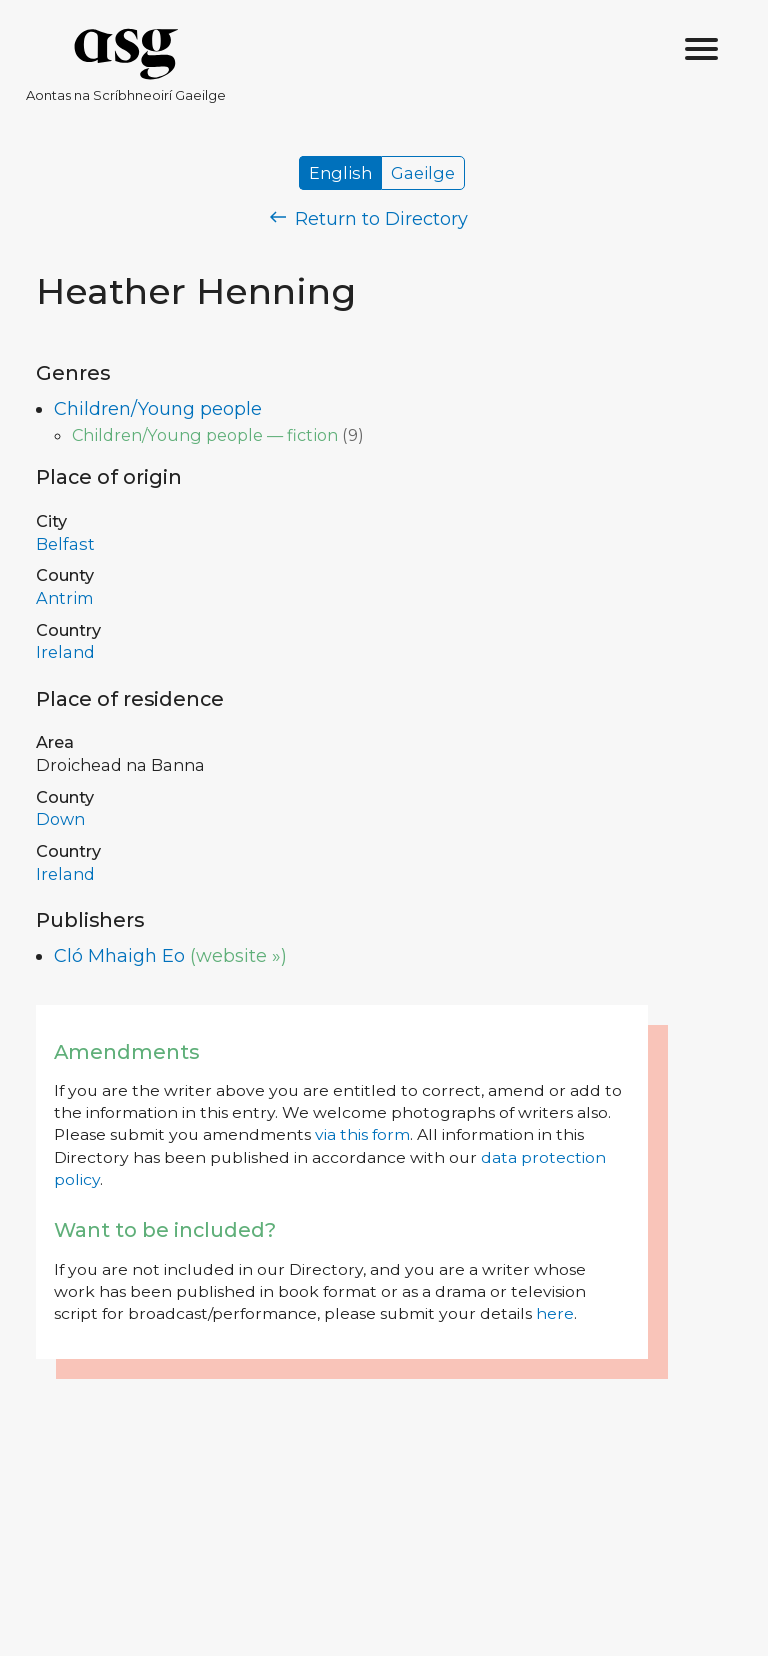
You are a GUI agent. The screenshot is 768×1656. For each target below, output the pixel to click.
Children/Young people (158, 409)
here (555, 1313)
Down (60, 819)
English (340, 173)
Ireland (65, 652)
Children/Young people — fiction (205, 435)
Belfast (65, 544)
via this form (362, 1134)
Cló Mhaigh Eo (119, 956)
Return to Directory (369, 219)
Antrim (65, 598)
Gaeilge (423, 173)
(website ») (238, 956)
